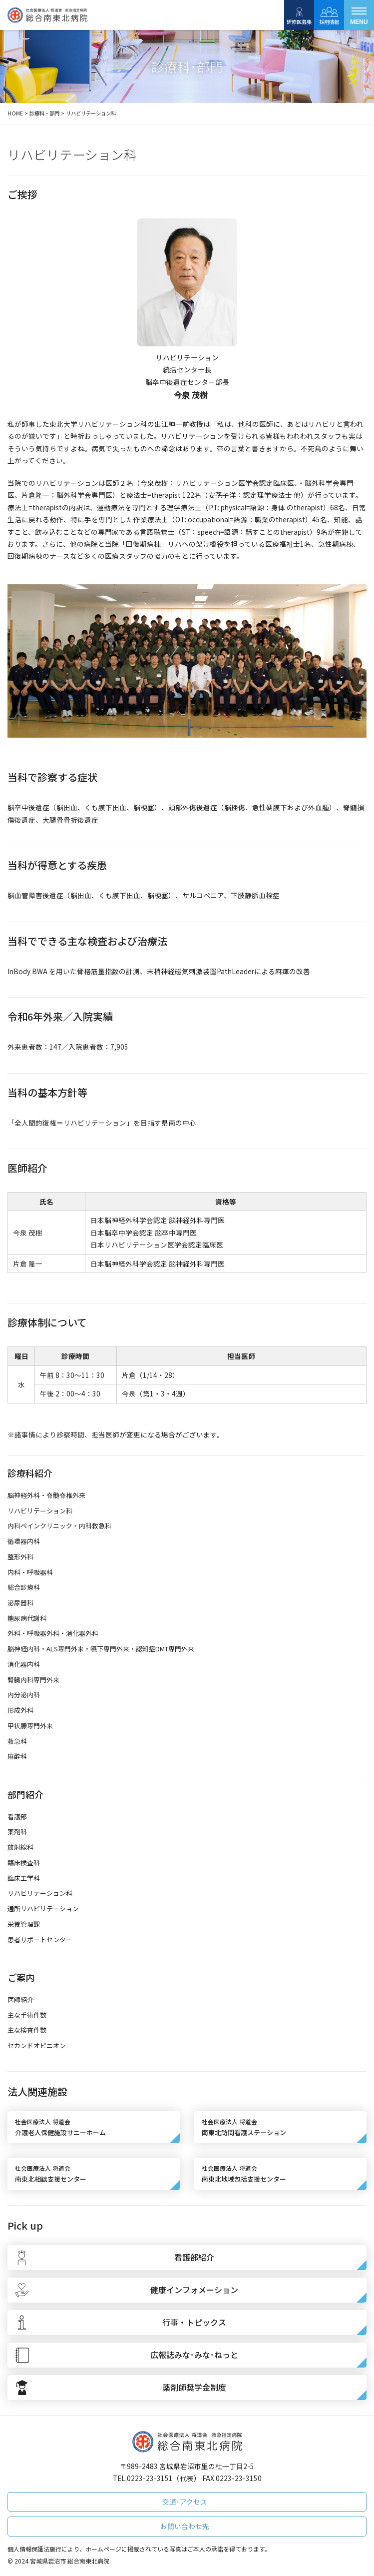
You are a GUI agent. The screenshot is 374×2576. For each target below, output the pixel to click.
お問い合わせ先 (184, 2526)
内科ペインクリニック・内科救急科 (59, 1525)
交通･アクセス (184, 2502)
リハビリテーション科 (39, 1510)
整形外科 (20, 1556)
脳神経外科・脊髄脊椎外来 (46, 1495)
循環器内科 (23, 1541)
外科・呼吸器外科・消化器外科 (52, 1633)
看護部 (17, 1816)
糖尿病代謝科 (26, 1618)
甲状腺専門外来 (30, 1725)
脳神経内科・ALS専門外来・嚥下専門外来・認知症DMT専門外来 (100, 1648)
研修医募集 (299, 15)
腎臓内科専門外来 (33, 1679)
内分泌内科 (23, 1694)
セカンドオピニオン (36, 2045)
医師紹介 (20, 1999)
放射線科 (20, 1847)
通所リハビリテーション (43, 1908)
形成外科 (20, 1710)
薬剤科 (17, 1831)
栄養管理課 (23, 1924)
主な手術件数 (26, 2015)
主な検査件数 (26, 2030)
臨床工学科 (23, 1878)
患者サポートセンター (39, 1939)
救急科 (17, 1741)
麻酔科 (17, 1756)
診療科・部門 (44, 113)
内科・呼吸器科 (30, 1572)
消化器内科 (23, 1664)
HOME (15, 113)
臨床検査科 (23, 1862)
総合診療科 (23, 1587)
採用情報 (329, 15)
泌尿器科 (20, 1602)
